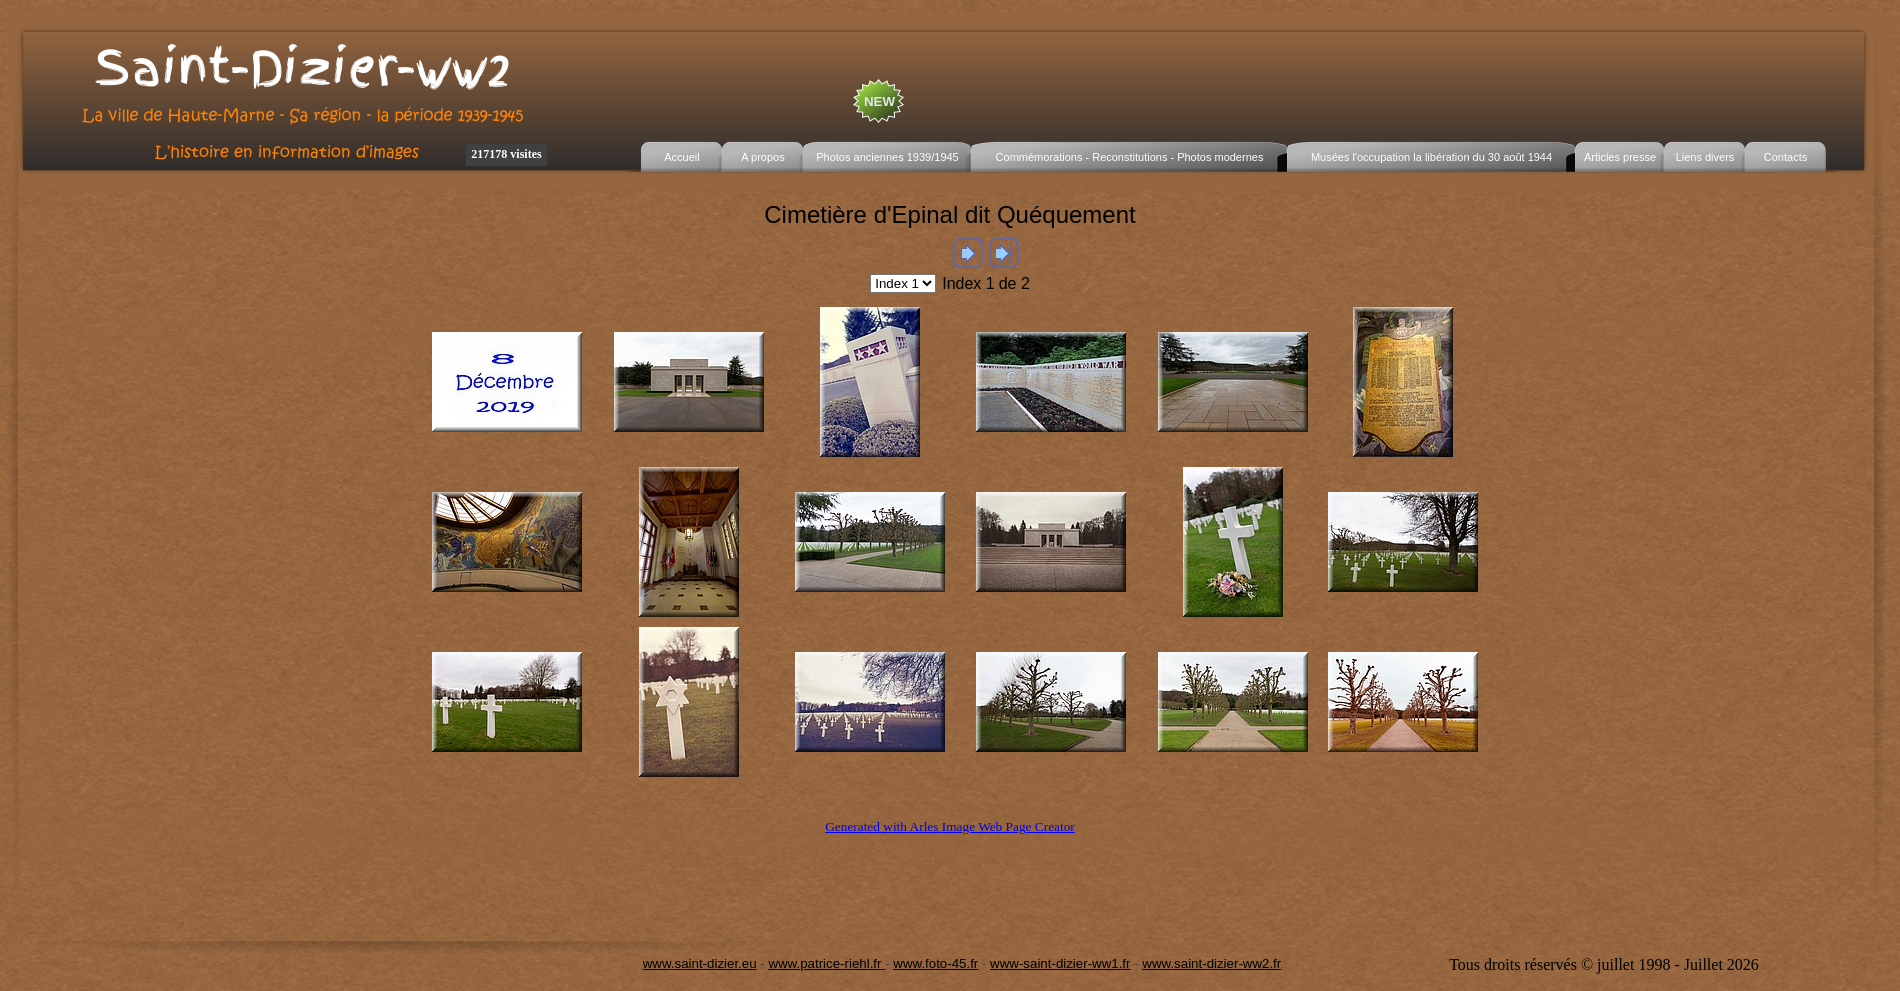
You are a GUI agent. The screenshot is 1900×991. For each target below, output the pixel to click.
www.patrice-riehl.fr (826, 963)
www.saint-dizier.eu (700, 963)
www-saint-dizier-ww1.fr (1060, 963)
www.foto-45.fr (935, 963)
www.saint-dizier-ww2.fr (1211, 963)
